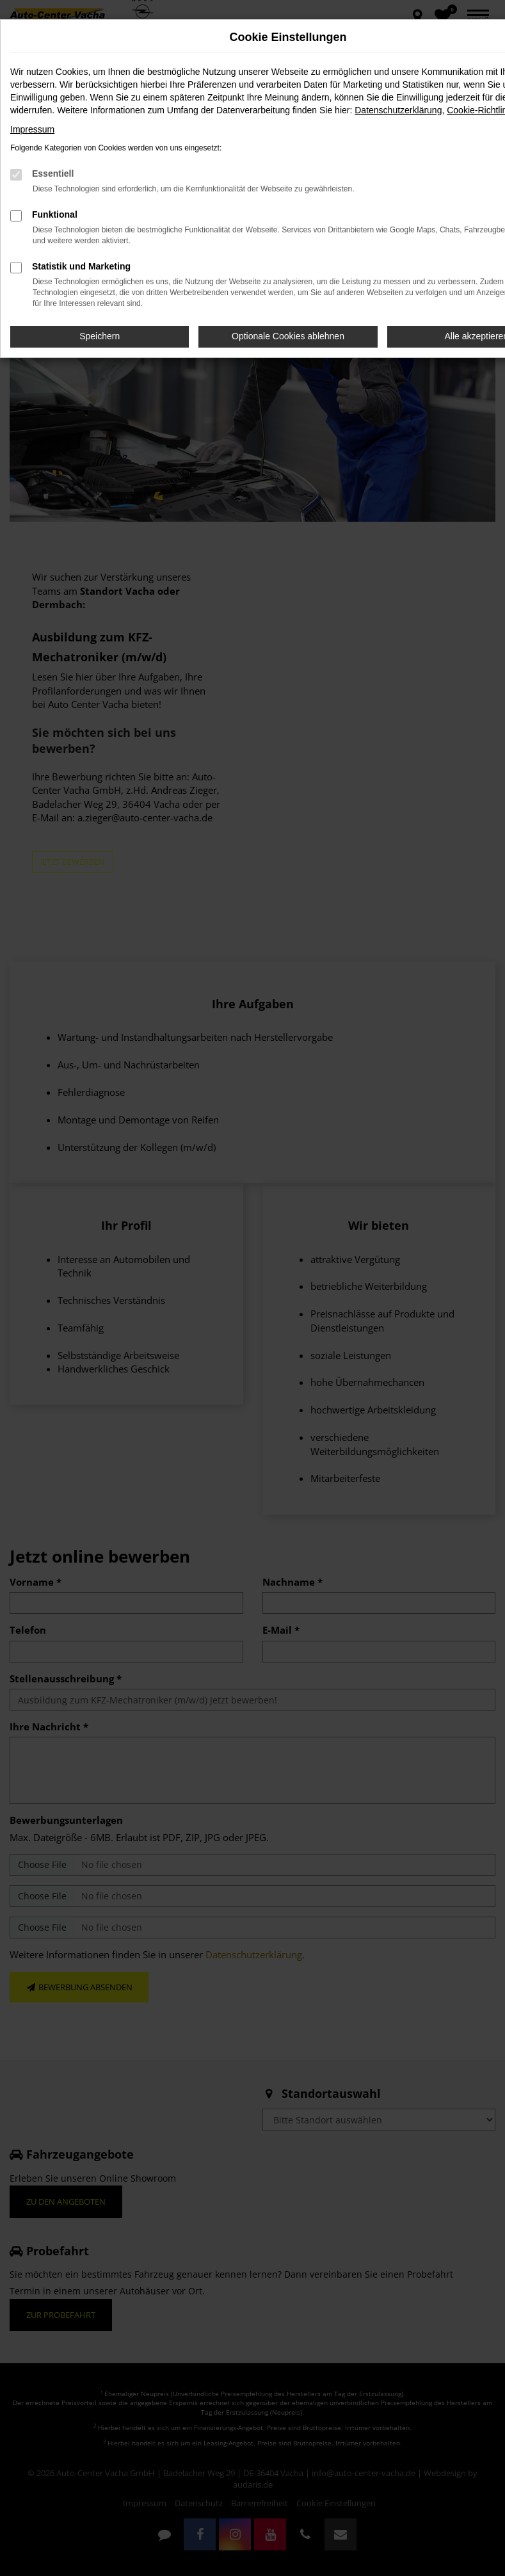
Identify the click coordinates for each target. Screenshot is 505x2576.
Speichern (99, 336)
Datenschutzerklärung (398, 110)
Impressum (32, 129)
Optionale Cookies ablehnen (288, 336)
